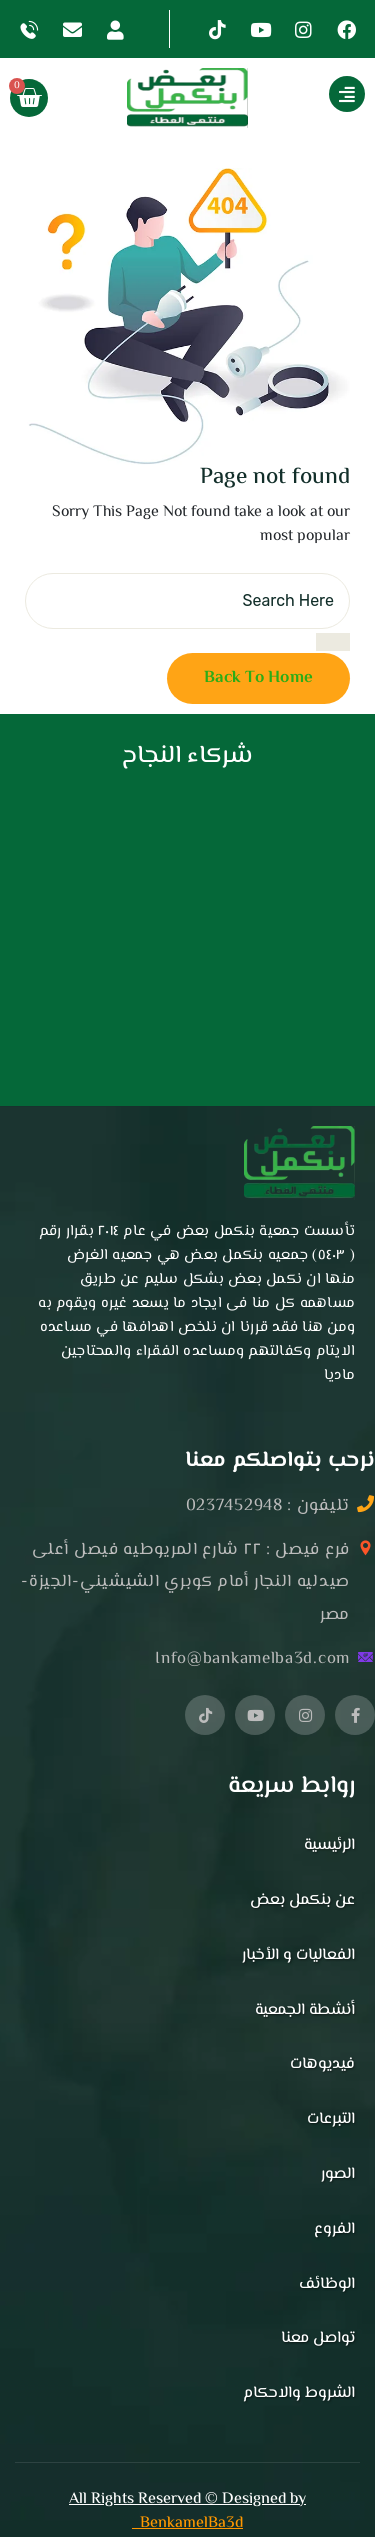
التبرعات (331, 2119)
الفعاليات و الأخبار (298, 1955)
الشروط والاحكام (299, 2393)
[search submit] (333, 642)
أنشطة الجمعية (305, 2010)
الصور (338, 2174)
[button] (306, 98)
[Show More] (347, 94)
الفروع (334, 2229)
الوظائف (327, 2284)
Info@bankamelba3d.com (252, 1659)
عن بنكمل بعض (302, 1900)
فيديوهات (322, 2064)
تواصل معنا (318, 2338)
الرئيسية (329, 1845)
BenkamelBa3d (187, 2523)
